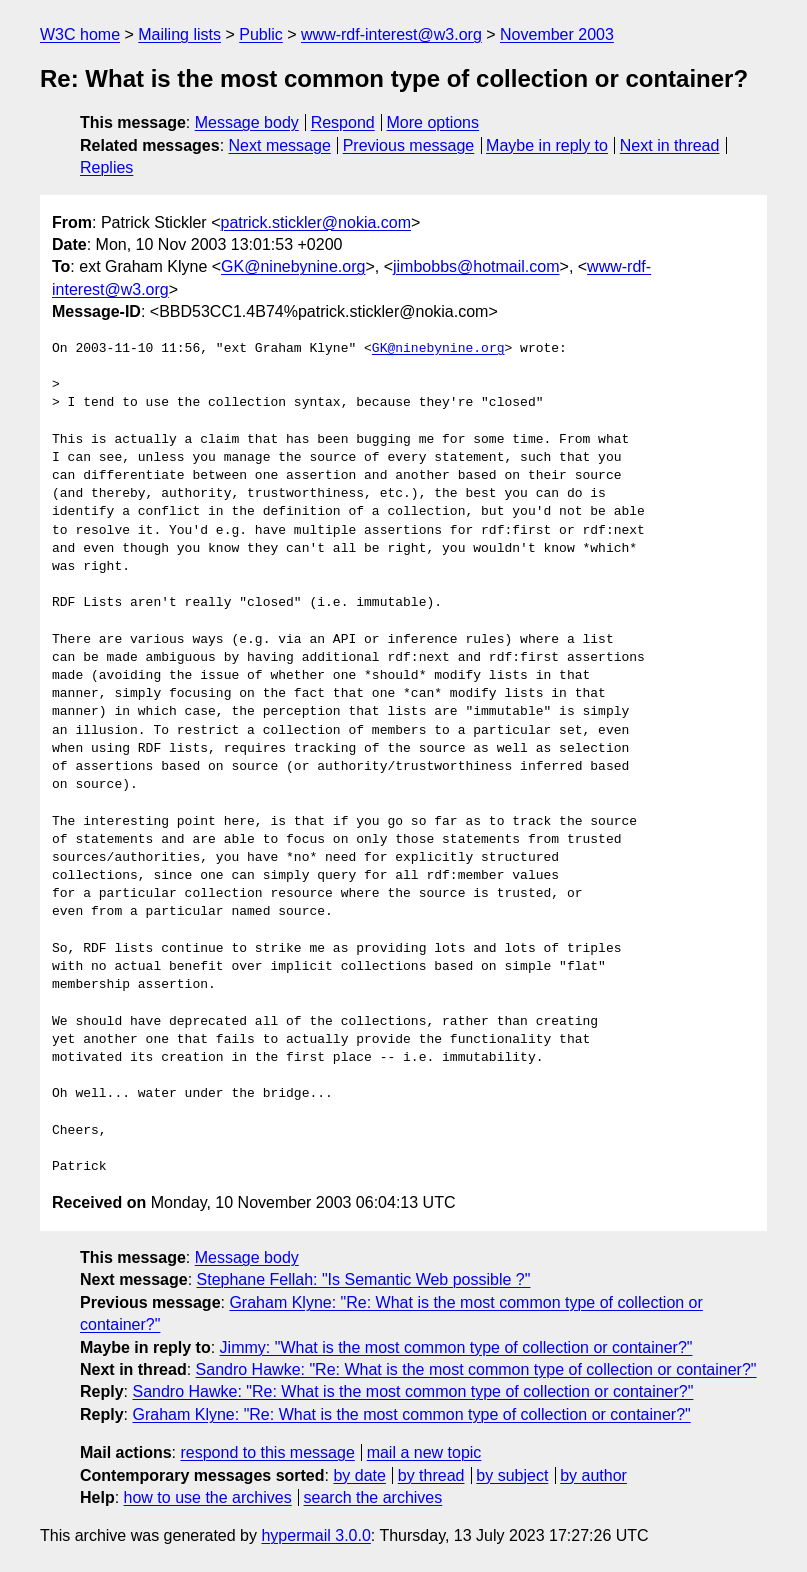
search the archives (373, 1497)
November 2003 (557, 34)
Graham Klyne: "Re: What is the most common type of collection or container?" (411, 1414)
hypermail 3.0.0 (315, 1535)
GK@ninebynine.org (293, 266)
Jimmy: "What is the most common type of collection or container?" (456, 1347)
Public (261, 34)
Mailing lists (179, 34)
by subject (512, 1475)
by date (359, 1475)
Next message (280, 145)
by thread (431, 1475)
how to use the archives (208, 1497)
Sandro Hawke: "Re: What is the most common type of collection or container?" (476, 1369)
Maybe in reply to (547, 145)
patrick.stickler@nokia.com (315, 222)
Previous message (409, 145)
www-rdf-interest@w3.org (391, 34)
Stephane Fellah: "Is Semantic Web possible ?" (364, 1279)
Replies (106, 167)
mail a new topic (424, 1452)
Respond (343, 122)
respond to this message (267, 1452)
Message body (247, 122)
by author (593, 1475)
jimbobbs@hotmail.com (476, 266)
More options (433, 122)
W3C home (80, 34)
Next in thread (670, 145)
